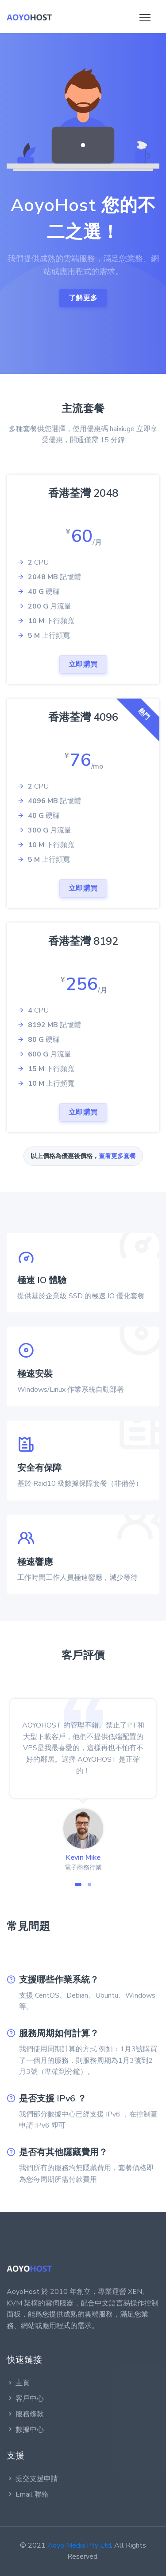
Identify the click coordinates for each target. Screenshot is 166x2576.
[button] (78, 1885)
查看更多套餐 (117, 1156)
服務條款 (25, 2414)
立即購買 (83, 664)
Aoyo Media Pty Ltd (79, 2545)
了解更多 (83, 298)
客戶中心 (25, 2398)
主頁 (18, 2383)
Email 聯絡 (28, 2494)
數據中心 (25, 2430)
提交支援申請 (32, 2479)
